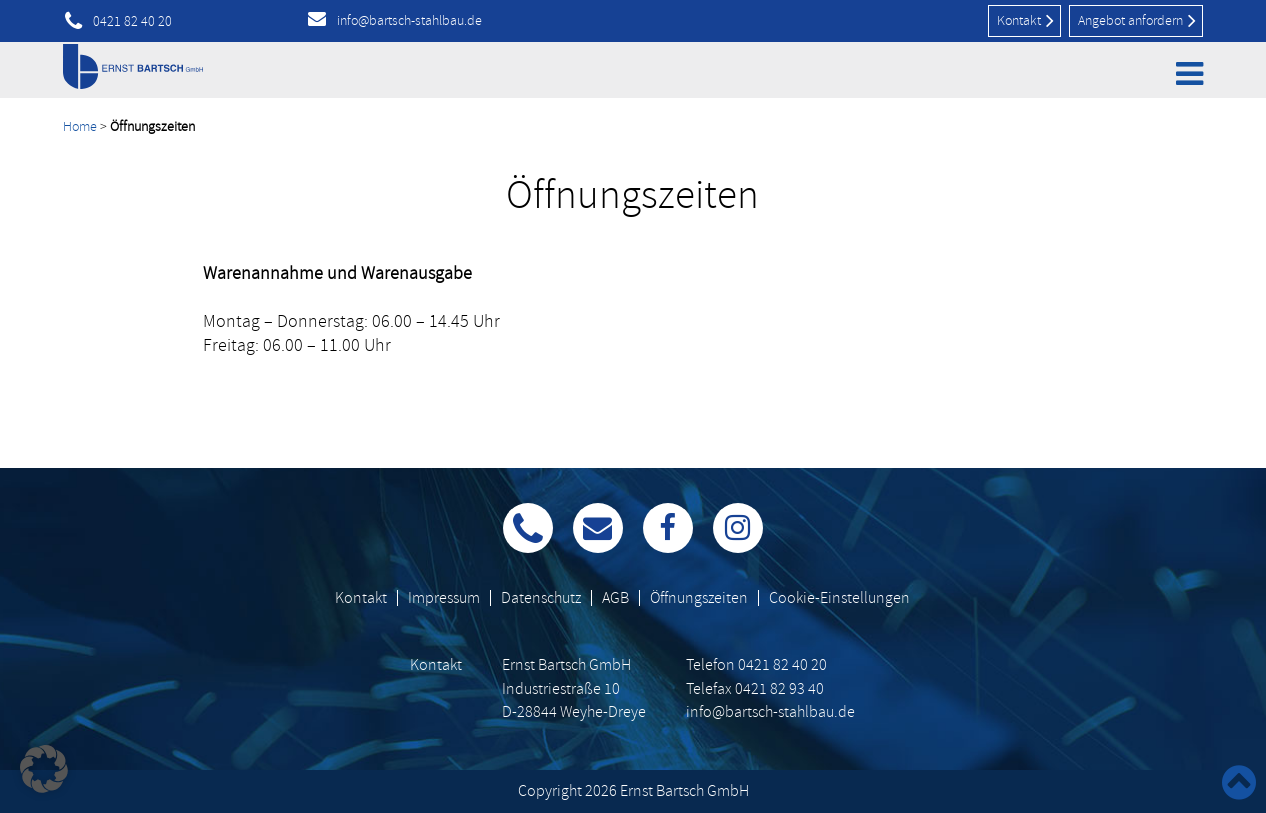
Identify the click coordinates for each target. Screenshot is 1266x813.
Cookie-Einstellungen (839, 598)
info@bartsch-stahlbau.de (409, 20)
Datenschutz (541, 598)
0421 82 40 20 (132, 22)
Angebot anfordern (1137, 20)
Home (80, 126)
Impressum (444, 598)
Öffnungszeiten (699, 598)
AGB (615, 598)
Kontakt (1025, 20)
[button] (44, 769)
